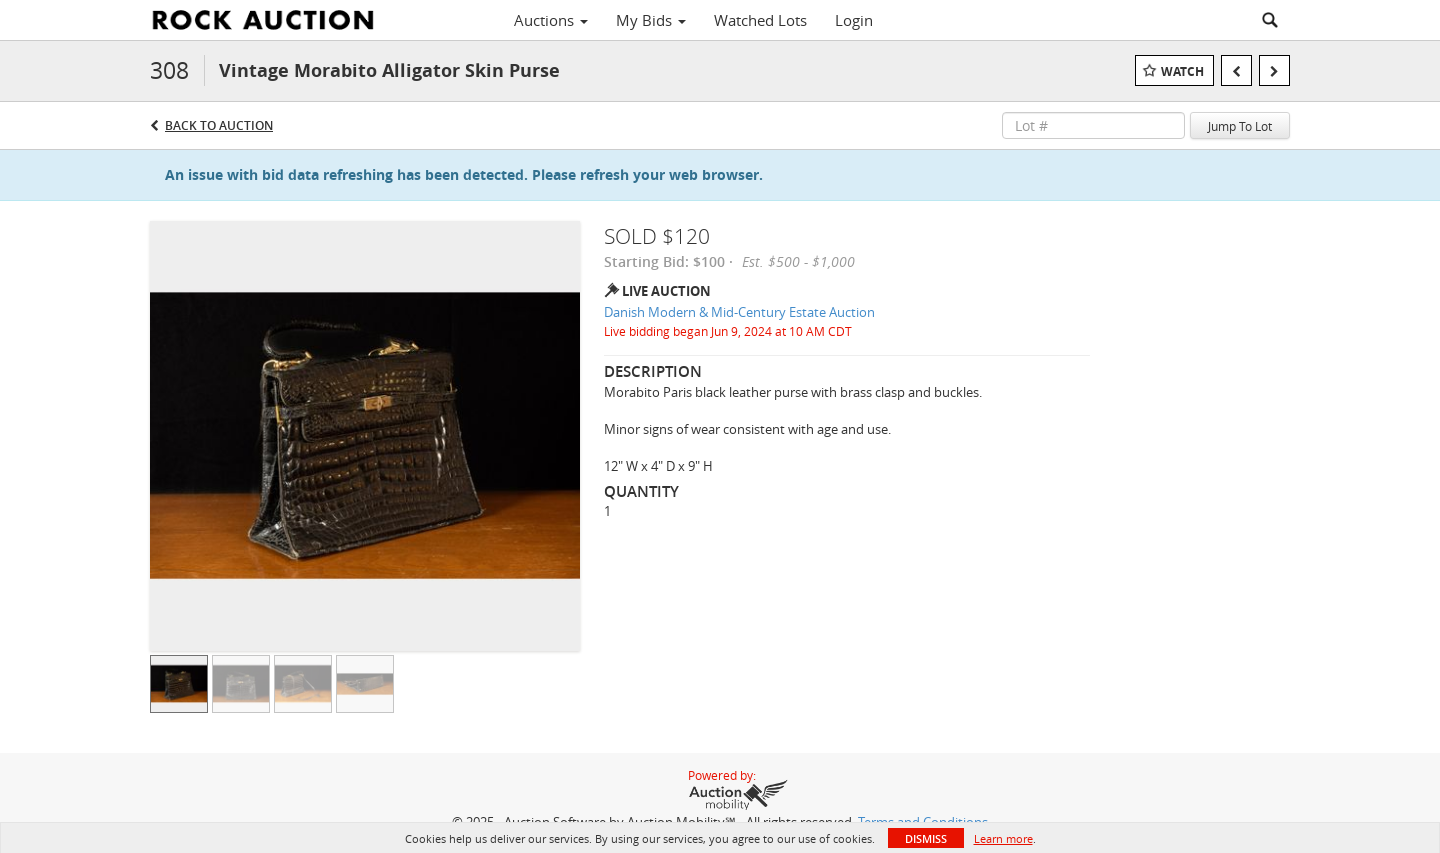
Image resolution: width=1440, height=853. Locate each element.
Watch (1182, 71)
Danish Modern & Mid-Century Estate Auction (739, 312)
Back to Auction (219, 125)
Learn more (1003, 838)
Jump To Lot (1240, 126)
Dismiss (926, 838)
